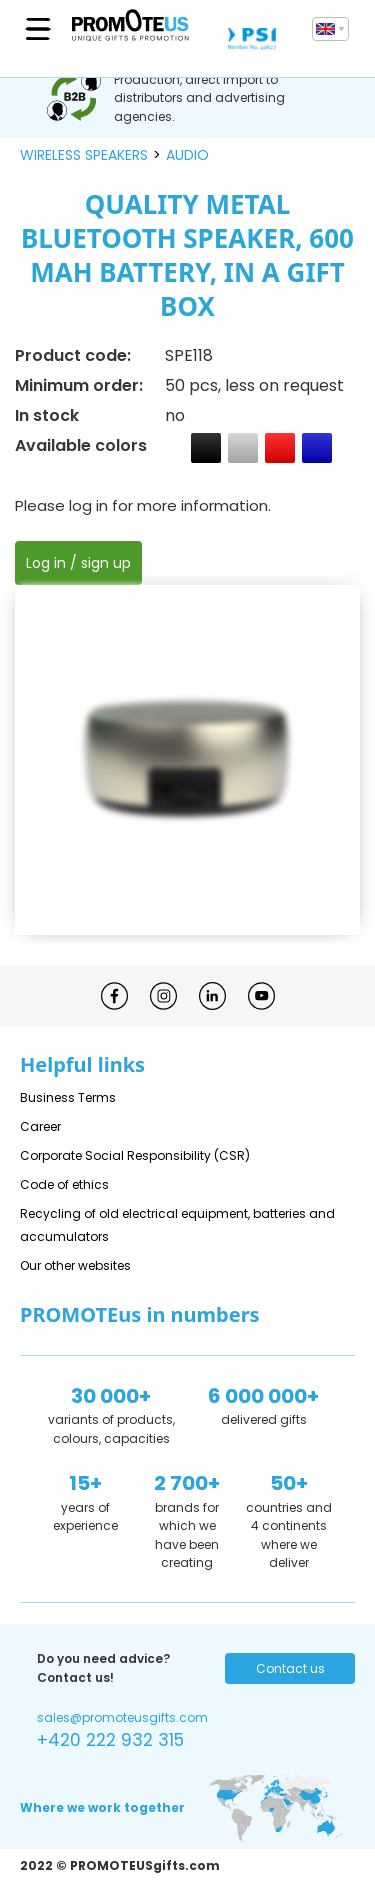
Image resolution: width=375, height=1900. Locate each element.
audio (187, 155)
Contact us (290, 1668)
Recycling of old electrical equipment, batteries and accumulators (177, 1225)
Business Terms (68, 1097)
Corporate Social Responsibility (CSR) (135, 1155)
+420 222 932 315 (110, 1740)
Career (40, 1126)
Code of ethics (64, 1184)
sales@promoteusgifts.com (122, 1717)
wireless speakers (84, 155)
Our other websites (75, 1265)
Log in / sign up (78, 563)
